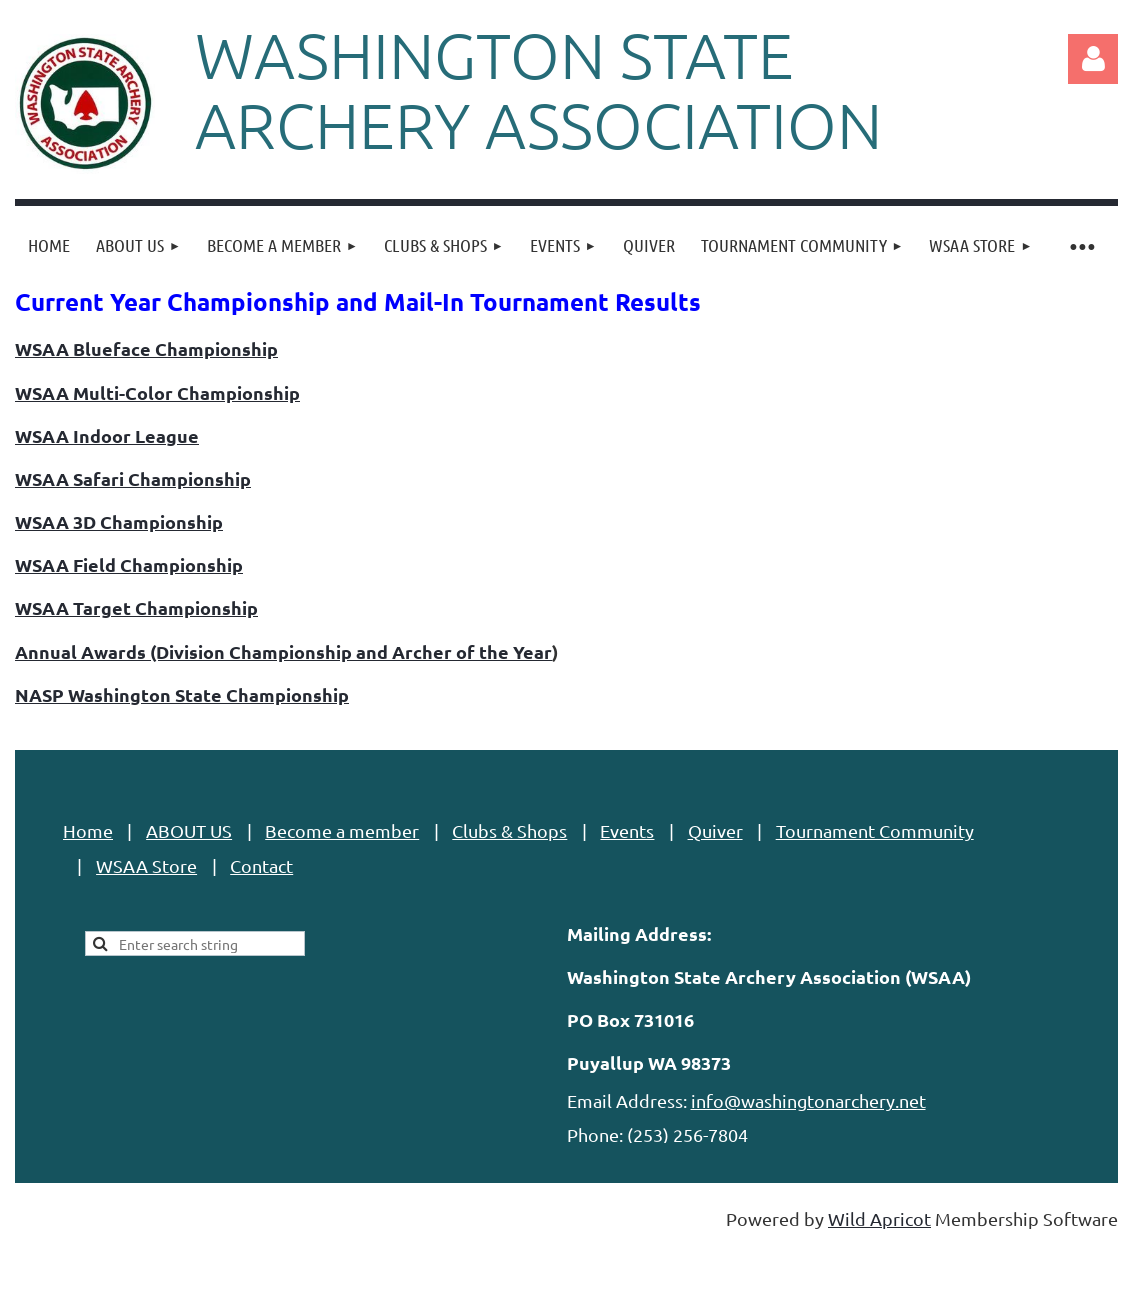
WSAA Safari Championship (133, 478)
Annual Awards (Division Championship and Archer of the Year (283, 651)
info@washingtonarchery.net (808, 1100)
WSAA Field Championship (129, 564)
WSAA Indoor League (107, 435)
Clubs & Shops (509, 830)
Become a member (342, 830)
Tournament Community (875, 830)
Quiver (715, 830)
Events (627, 830)
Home (88, 830)
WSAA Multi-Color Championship (157, 392)
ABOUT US (189, 830)
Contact (261, 865)
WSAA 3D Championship (119, 521)
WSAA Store (146, 865)
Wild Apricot (879, 1218)
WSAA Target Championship (136, 607)
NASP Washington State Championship (182, 694)
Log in (1093, 59)
